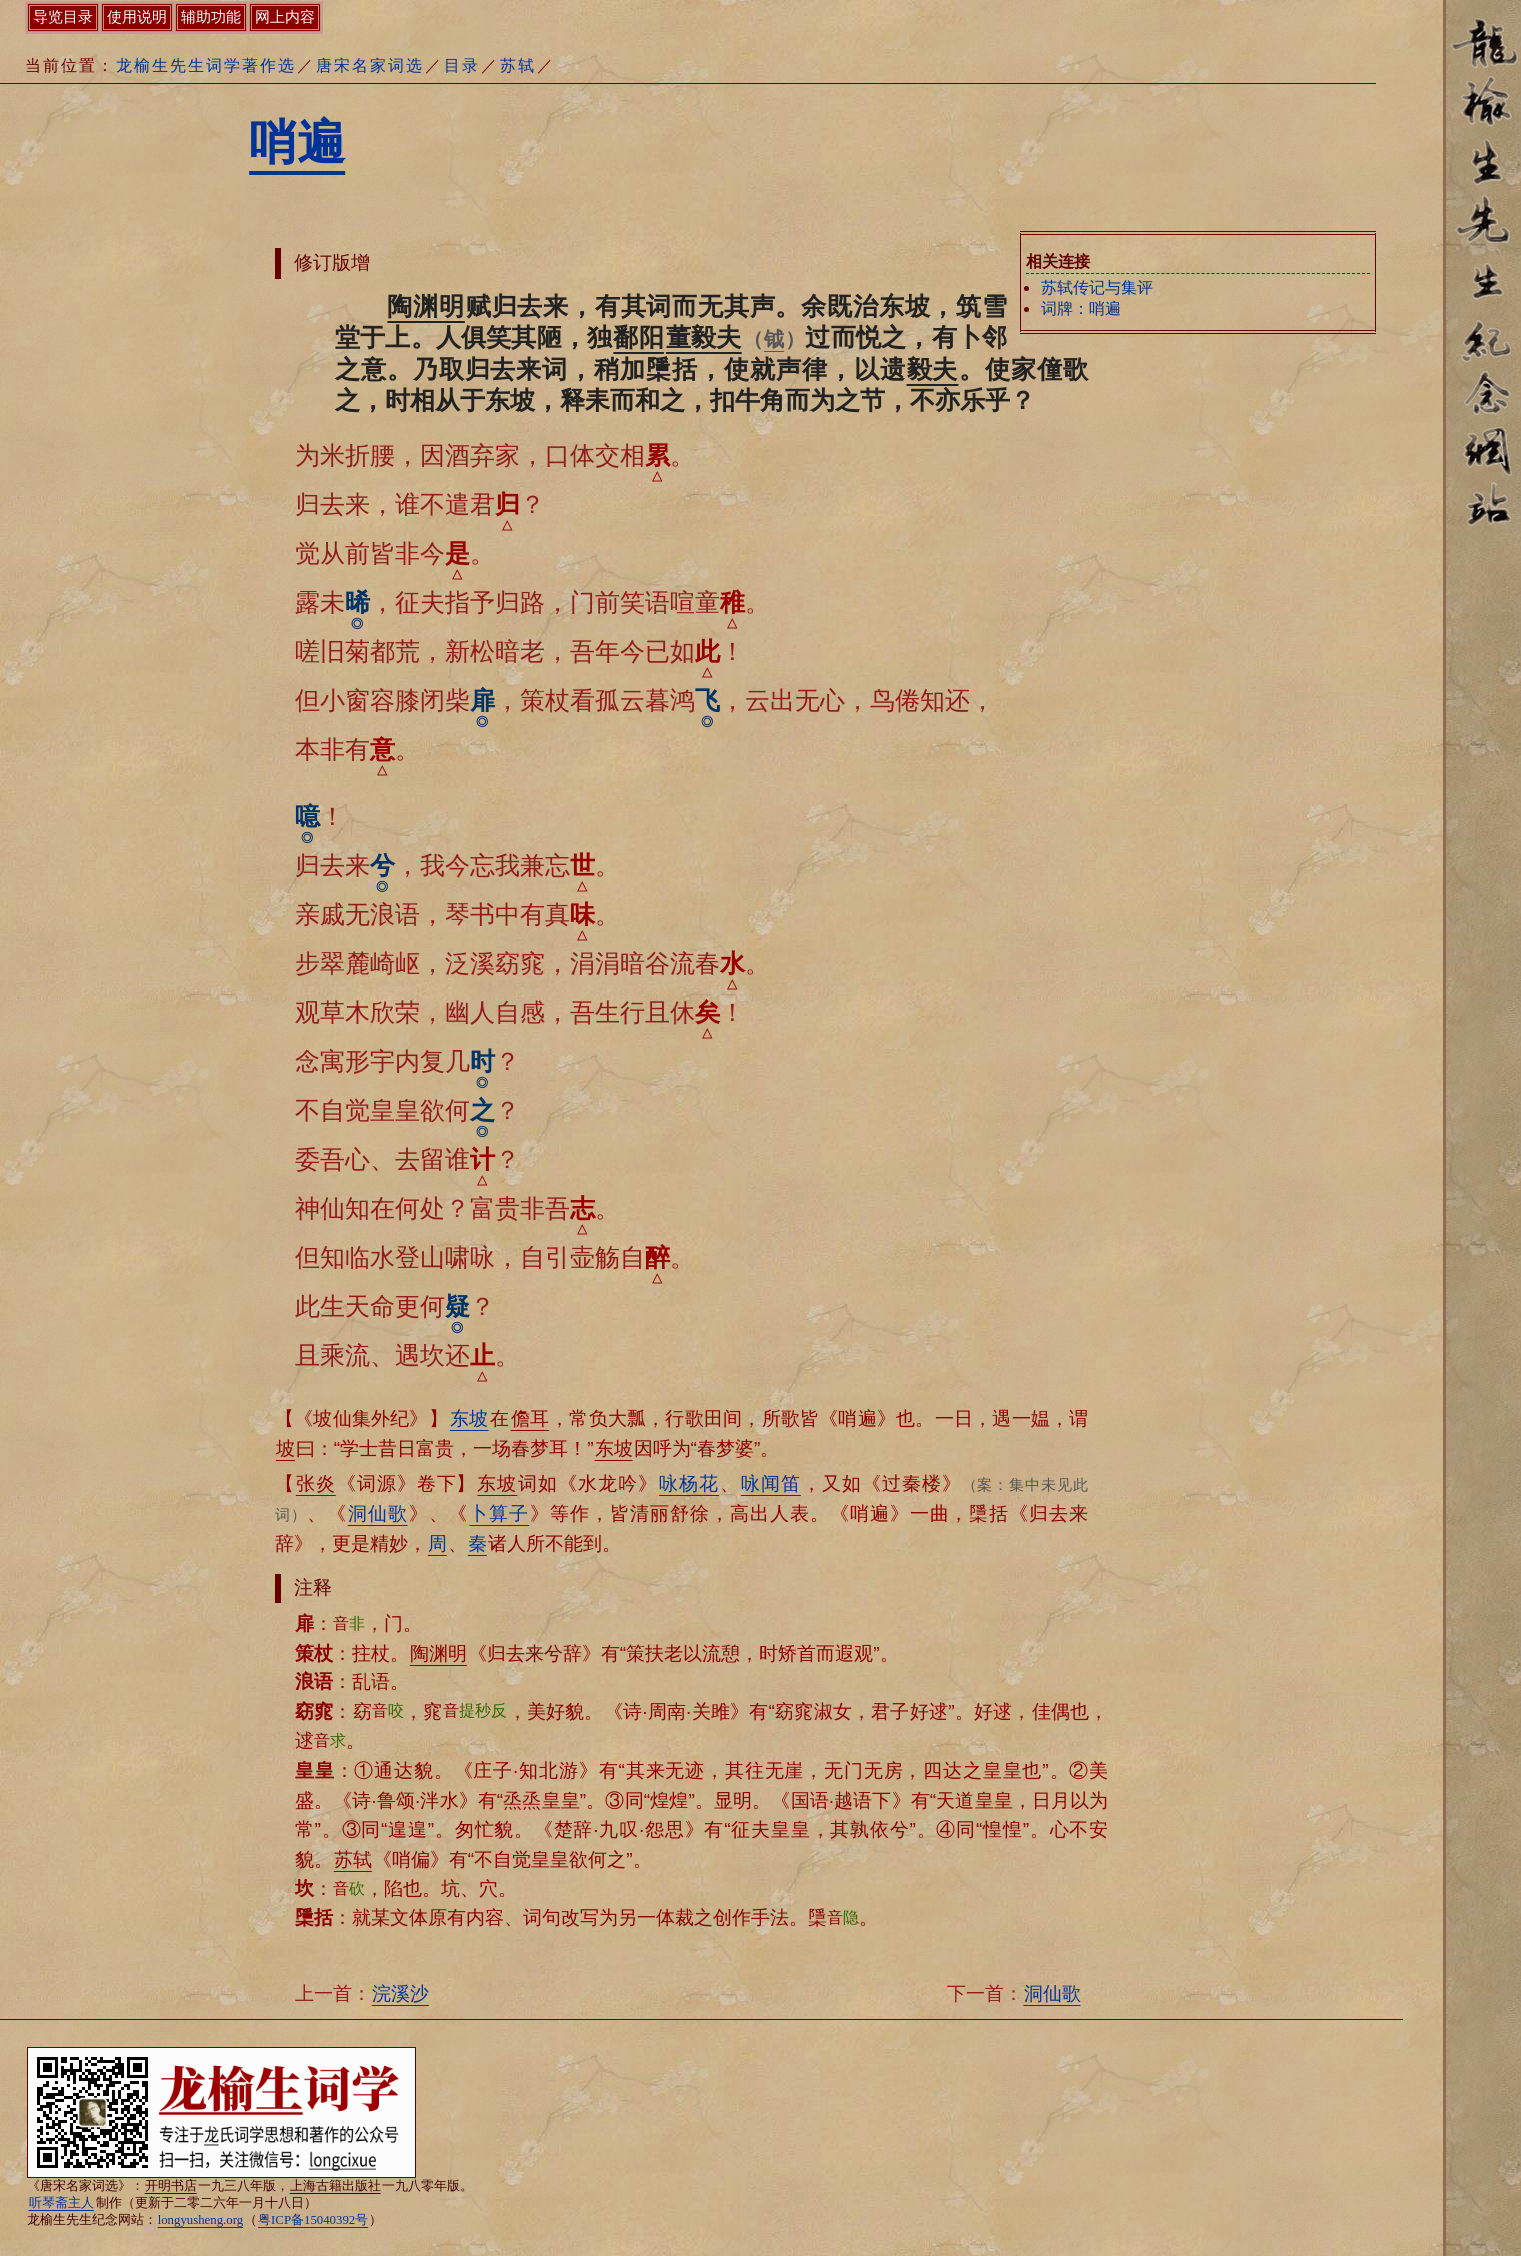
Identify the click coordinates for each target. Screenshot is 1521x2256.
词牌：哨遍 (1081, 308)
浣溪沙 (400, 1993)
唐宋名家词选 (370, 65)
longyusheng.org (200, 2220)
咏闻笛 (771, 1483)
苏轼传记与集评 (1097, 287)
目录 (462, 65)
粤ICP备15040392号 (313, 2220)
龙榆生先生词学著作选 (206, 65)
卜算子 (499, 1513)
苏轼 (518, 65)
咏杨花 (689, 1483)
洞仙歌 (378, 1513)
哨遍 (297, 142)
